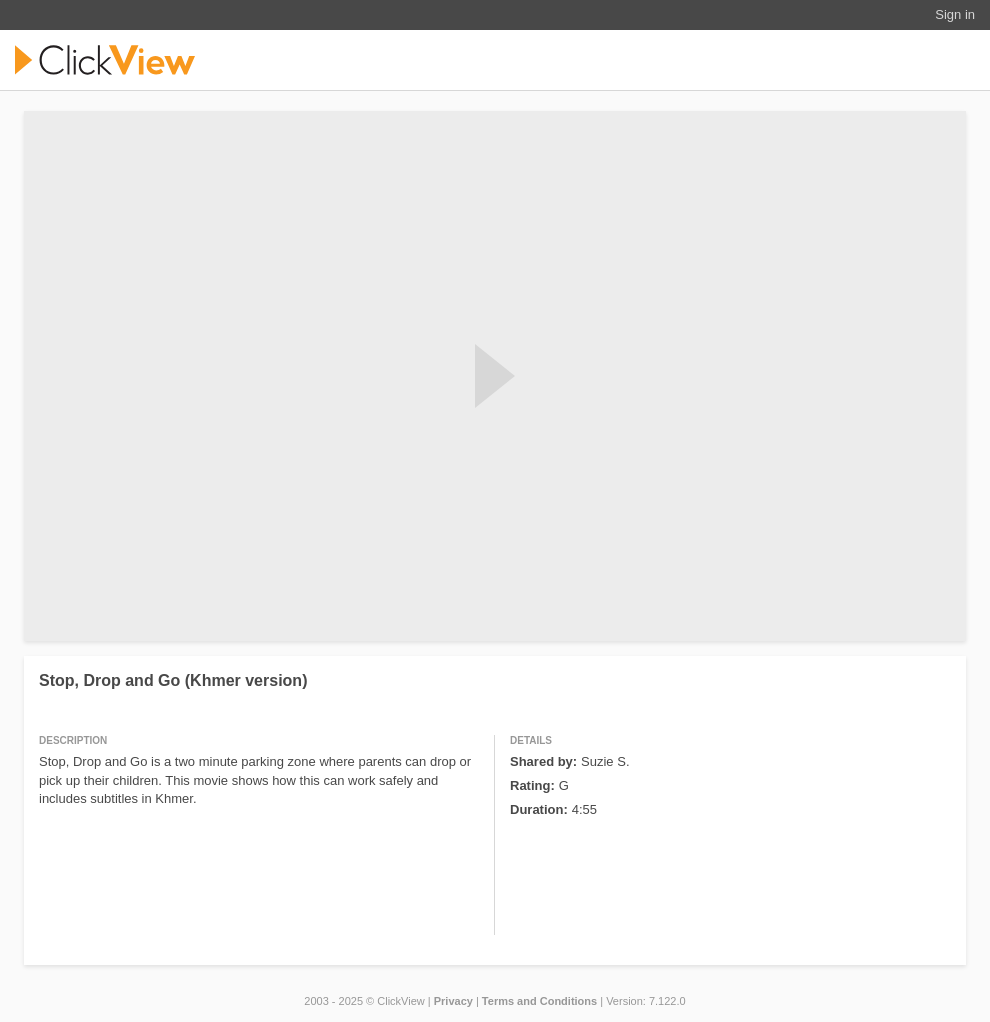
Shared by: (543, 761)
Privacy (453, 1001)
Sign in (955, 14)
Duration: (539, 809)
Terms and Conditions (539, 1001)
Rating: (532, 785)
